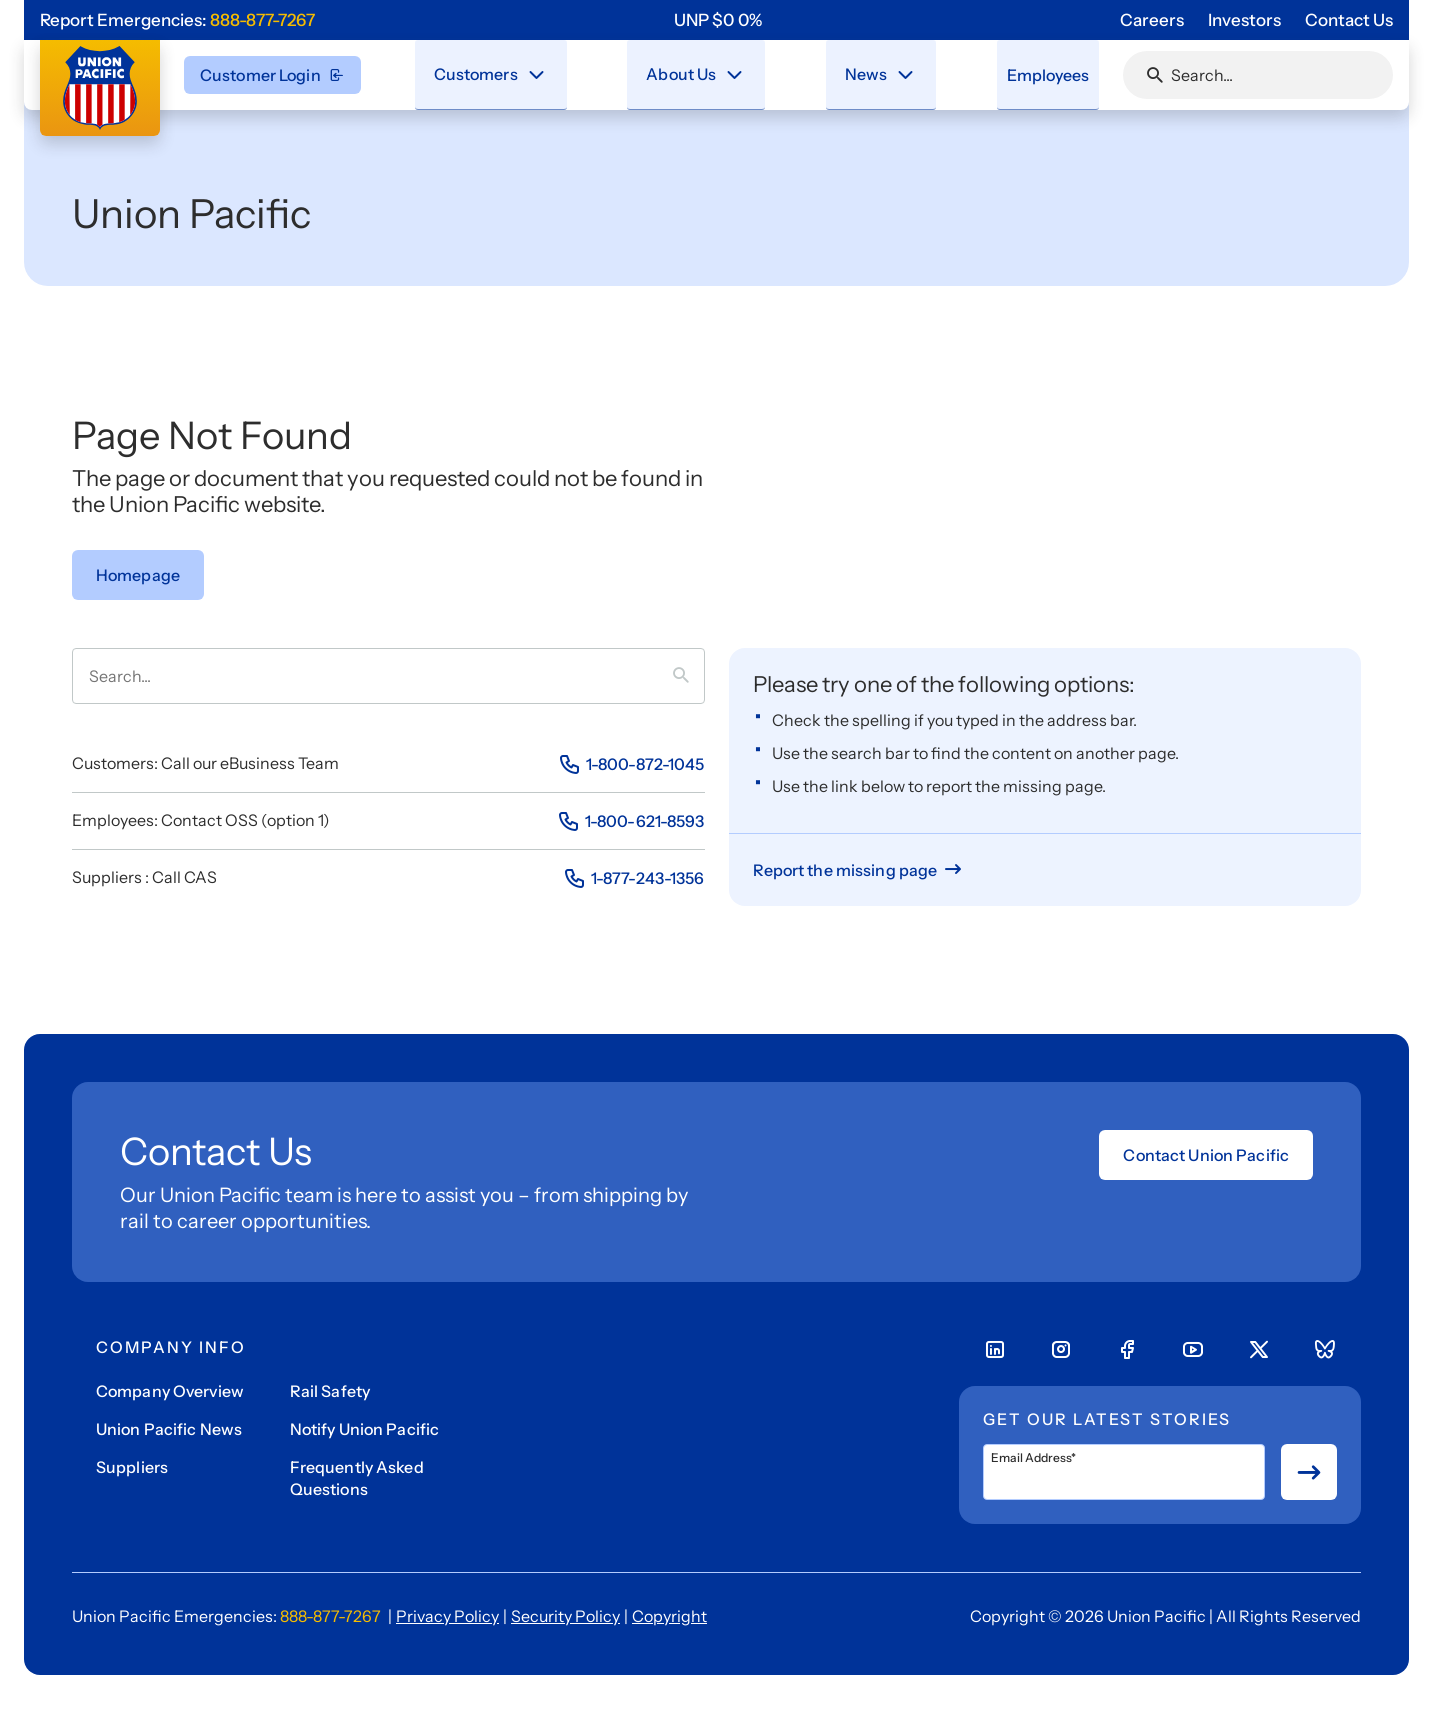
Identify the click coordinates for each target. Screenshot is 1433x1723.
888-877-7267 (262, 20)
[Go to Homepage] (138, 575)
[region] (718, 20)
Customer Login (272, 75)
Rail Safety (330, 1391)
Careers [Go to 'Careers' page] (1152, 20)
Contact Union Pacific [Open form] (1206, 1155)
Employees (1037, 74)
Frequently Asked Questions (357, 1478)
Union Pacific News (169, 1429)
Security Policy (565, 1616)
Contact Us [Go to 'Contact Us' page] (1349, 20)
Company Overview (170, 1391)
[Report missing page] (859, 870)
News (853, 73)
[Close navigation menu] (537, 74)
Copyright (669, 1616)
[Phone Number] (631, 764)
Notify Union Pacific (364, 1429)
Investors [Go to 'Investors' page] (1244, 20)
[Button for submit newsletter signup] (1309, 1472)
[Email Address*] (1124, 1472)
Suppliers (132, 1467)
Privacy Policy (447, 1616)
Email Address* (1033, 1458)
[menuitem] (492, 75)
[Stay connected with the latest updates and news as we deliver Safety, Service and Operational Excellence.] (892, 74)
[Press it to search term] (689, 676)
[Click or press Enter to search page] (1155, 75)
